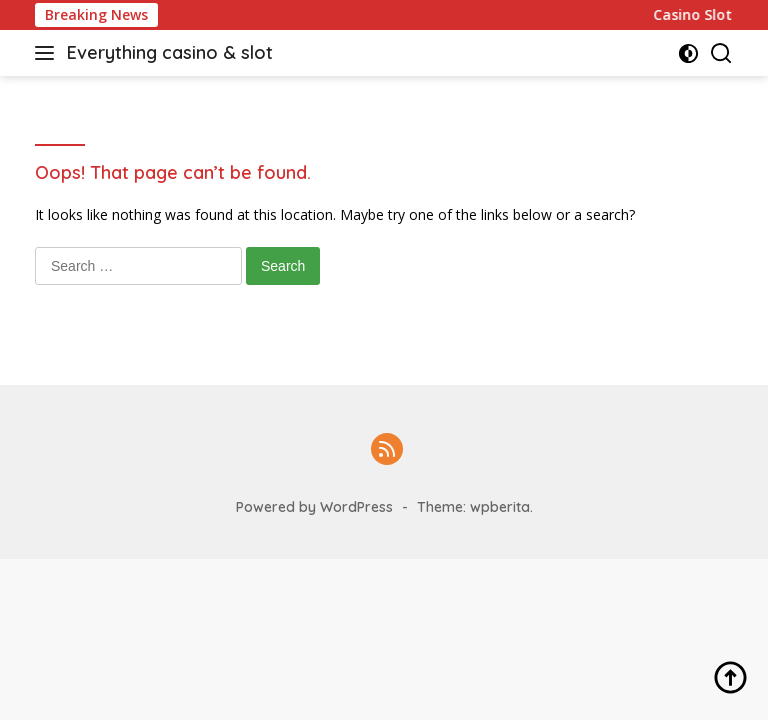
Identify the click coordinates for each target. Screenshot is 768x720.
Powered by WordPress (314, 507)
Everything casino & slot (170, 52)
